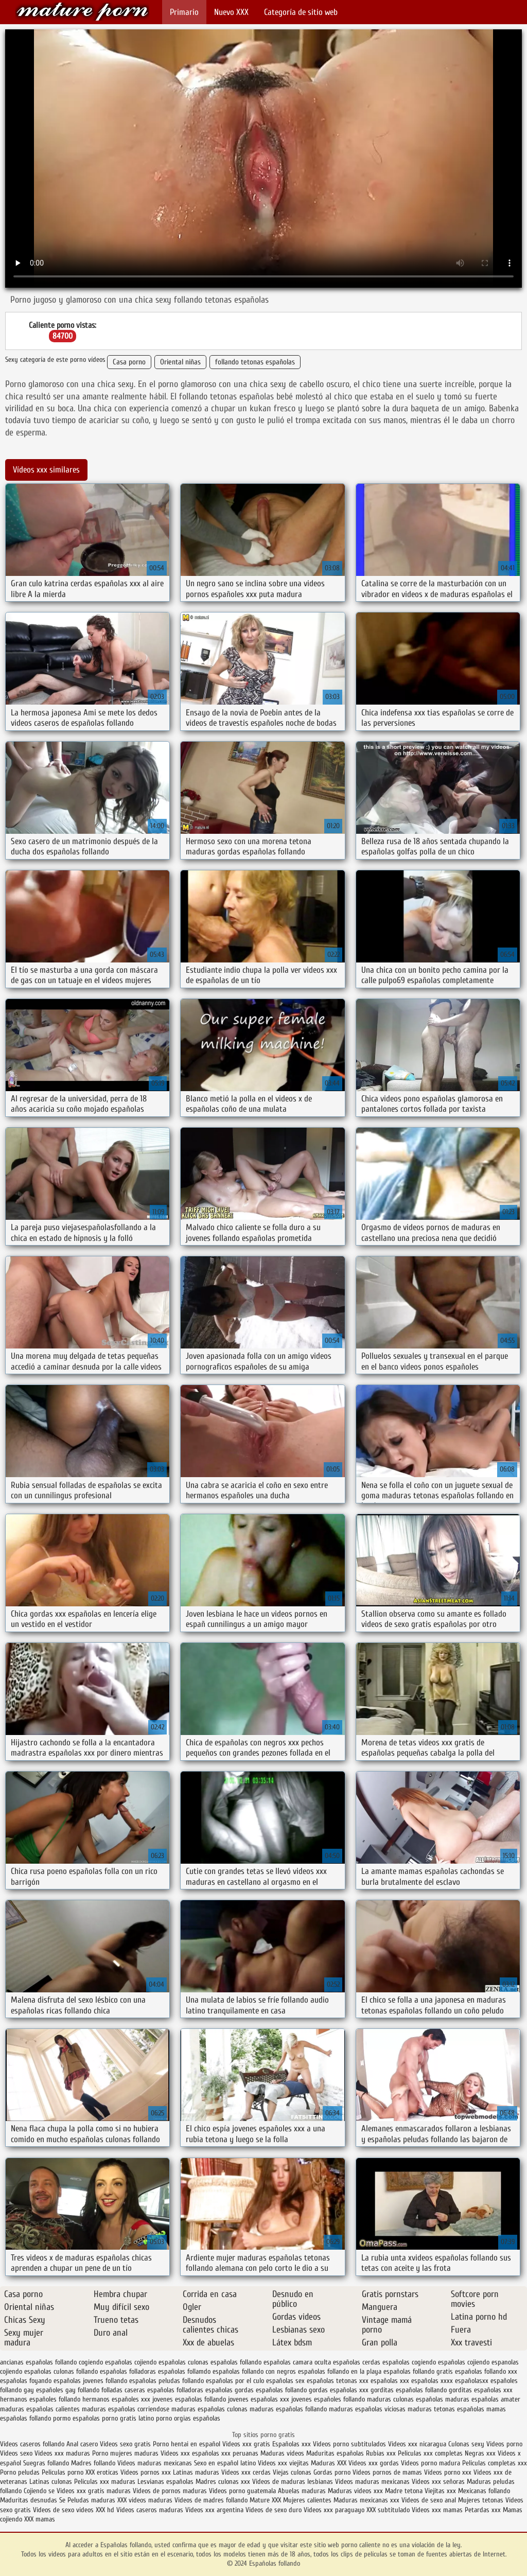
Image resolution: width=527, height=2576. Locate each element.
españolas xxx (390, 2380)
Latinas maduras (196, 2472)
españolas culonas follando (61, 2371)
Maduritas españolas (335, 2453)
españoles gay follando (67, 2390)
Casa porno (129, 362)
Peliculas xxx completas (430, 2453)
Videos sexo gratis (125, 2444)
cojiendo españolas (160, 2362)
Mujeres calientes (307, 2500)
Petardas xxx (484, 2509)
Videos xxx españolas (190, 2453)
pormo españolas (76, 2418)
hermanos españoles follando (40, 2399)
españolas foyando (25, 2380)
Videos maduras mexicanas (154, 2463)
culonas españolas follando (224, 2362)
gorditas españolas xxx (481, 2390)
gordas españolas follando (271, 2390)
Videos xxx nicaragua (417, 2444)
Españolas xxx (291, 2444)
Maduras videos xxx (355, 2490)
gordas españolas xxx (338, 2390)
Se (62, 2500)
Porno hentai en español (186, 2444)
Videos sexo (16, 2453)
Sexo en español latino (225, 2463)
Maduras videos (282, 2453)
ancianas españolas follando (38, 2362)
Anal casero (82, 2444)
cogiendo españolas (105, 2362)
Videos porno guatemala (242, 2490)
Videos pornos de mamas (387, 2472)
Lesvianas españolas (166, 2481)
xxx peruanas (239, 2453)
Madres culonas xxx (223, 2481)
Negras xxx (481, 2453)
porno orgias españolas (188, 2418)
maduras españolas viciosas (367, 2409)
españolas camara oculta (297, 2362)
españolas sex (285, 2380)
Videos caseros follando (32, 2444)
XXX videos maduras (145, 2500)
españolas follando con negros (254, 2371)
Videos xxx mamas (437, 2509)
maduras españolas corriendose (125, 2409)
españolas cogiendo (409, 2362)
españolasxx (471, 2380)
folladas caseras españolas (137, 2390)
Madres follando (94, 2463)
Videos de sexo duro (274, 2509)
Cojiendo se (39, 2490)
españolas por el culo (235, 2380)
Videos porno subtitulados (349, 2444)
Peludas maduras (91, 2500)
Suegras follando (47, 2463)
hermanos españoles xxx (116, 2399)
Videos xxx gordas (374, 2463)
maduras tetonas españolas (446, 2409)
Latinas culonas (50, 2481)
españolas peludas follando (166, 2380)
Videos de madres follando (212, 2500)
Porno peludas (20, 2472)
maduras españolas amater (482, 2399)
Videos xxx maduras (63, 2453)
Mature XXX (265, 2500)
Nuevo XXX (231, 12)
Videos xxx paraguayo (335, 2509)
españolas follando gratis (418, 2371)
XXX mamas (39, 2519)
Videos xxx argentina (215, 2509)
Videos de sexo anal (428, 2500)
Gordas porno (331, 2472)
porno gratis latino (128, 2418)
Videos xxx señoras (439, 2481)
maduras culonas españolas (405, 2399)
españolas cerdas (356, 2362)
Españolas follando (82, 12)
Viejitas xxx (440, 2490)
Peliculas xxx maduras (105, 2481)
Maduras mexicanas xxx (366, 2500)
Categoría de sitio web (301, 12)
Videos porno (504, 2444)
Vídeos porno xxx (448, 2472)
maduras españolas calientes (40, 2409)
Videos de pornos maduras (170, 2490)
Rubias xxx (382, 2453)
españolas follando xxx (486, 2371)
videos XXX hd (95, 2509)
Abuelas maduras (303, 2490)
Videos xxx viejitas (283, 2463)
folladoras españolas (205, 2390)
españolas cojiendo (463, 2362)
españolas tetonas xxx (337, 2380)
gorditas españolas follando (409, 2390)
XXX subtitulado (389, 2509)
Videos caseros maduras (149, 2509)
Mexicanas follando (484, 2490)
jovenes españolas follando (189, 2399)
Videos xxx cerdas (247, 2472)
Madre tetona (404, 2490)
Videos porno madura (430, 2463)
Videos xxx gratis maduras (95, 2490)
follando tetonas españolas (255, 362)
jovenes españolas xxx (258, 2399)
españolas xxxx (432, 2380)
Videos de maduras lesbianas (293, 2481)
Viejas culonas (292, 2472)
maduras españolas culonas (209, 2409)
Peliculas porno (63, 2472)
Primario (184, 12)
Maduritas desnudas (28, 2500)
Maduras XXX (328, 2463)
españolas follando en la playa (339, 2371)
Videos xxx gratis (246, 2444)
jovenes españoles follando (328, 2399)
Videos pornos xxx (145, 2472)
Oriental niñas (180, 362)
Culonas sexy (466, 2444)
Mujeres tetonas (480, 2500)
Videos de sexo (53, 2509)
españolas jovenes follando (90, 2380)
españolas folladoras (128, 2371)
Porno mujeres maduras (126, 2453)
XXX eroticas (101, 2472)
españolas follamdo (184, 2371)
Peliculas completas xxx (494, 2463)
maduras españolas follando (288, 2409)
